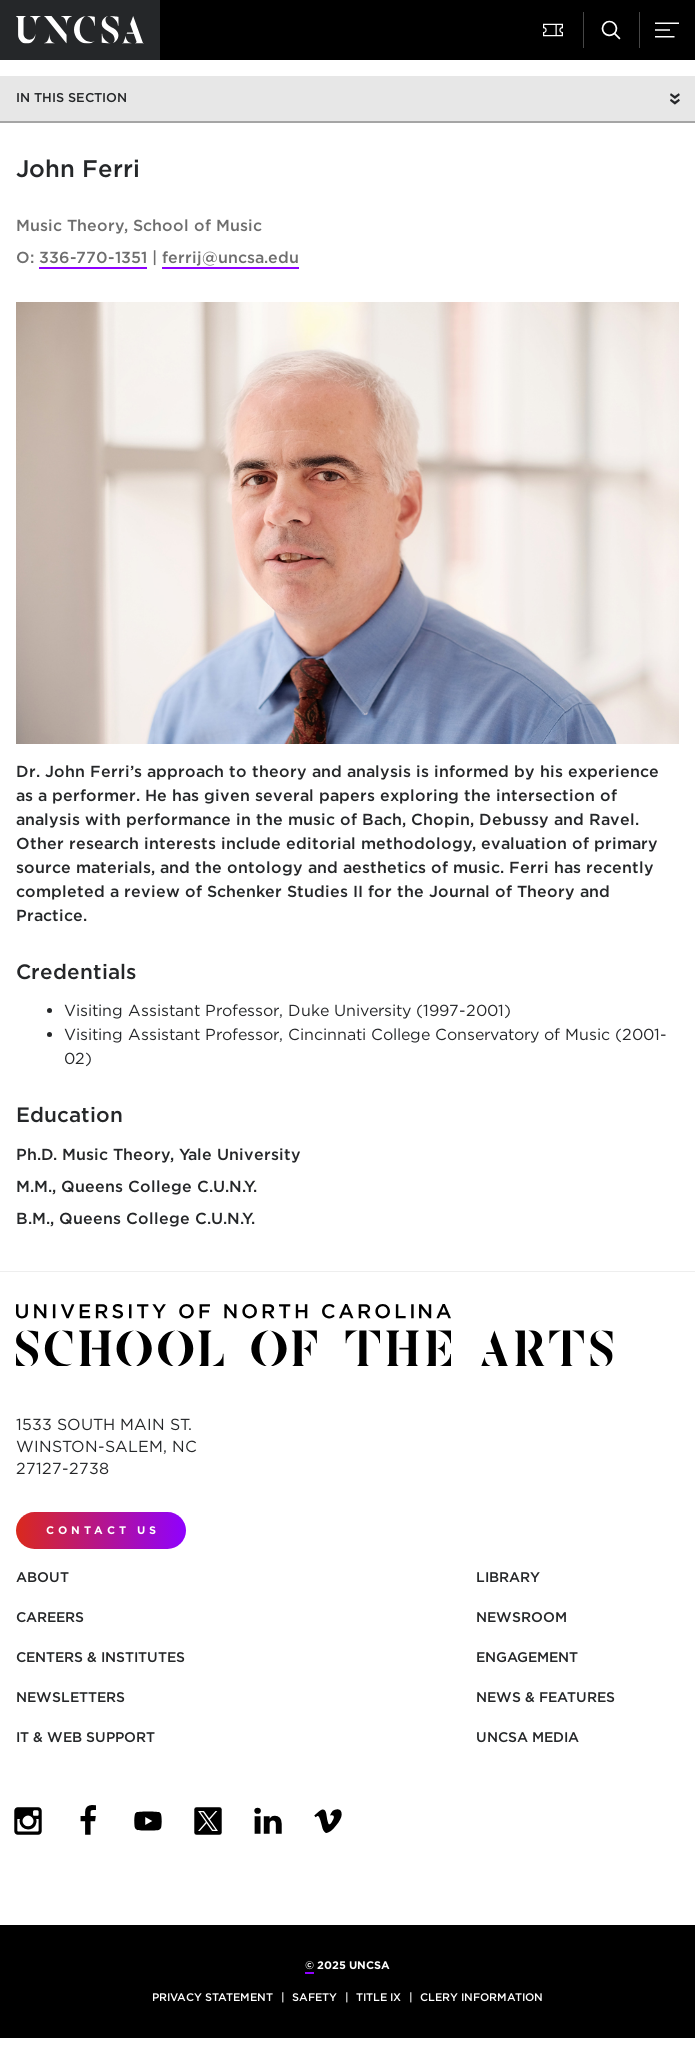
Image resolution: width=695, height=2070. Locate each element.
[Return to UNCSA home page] (80, 30)
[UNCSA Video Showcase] (328, 1821)
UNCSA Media (527, 1737)
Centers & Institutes (100, 1657)
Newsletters (70, 1697)
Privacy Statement (212, 1997)
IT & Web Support (85, 1737)
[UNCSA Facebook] (88, 1821)
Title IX (378, 1997)
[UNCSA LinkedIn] (268, 1821)
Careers (50, 1617)
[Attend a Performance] (555, 30)
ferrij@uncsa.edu (230, 257)
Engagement (527, 1657)
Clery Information (481, 1997)
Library (508, 1577)
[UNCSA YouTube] (148, 1821)
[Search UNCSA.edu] (611, 30)
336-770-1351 (93, 257)
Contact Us (103, 1530)
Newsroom (521, 1617)
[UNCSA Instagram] (28, 1821)
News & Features (545, 1697)
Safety (314, 1997)
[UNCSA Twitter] (208, 1821)
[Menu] (667, 30)
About (42, 1577)
